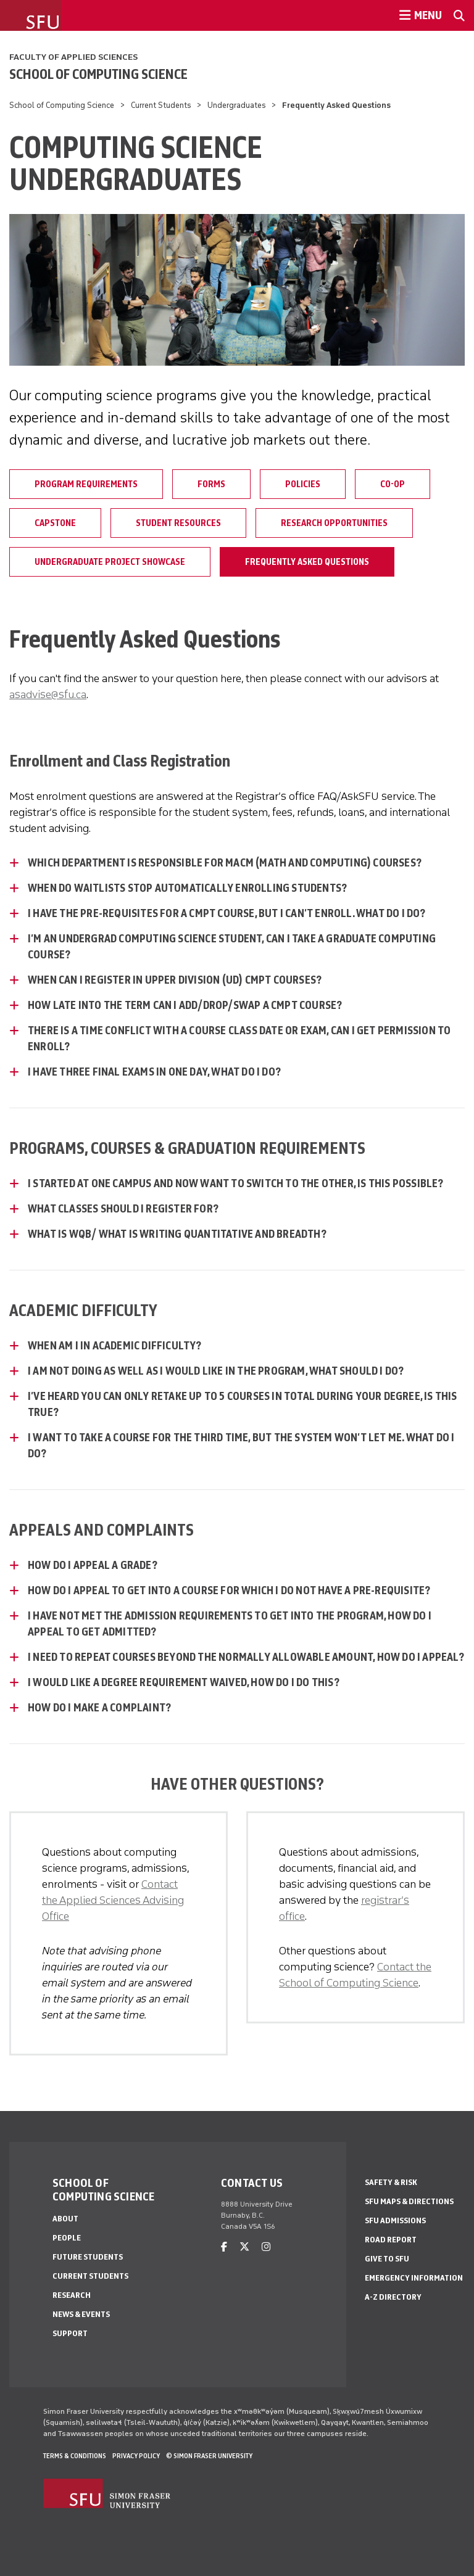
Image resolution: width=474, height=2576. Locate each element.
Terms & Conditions (74, 2455)
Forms (211, 484)
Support (70, 2333)
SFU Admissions (395, 2220)
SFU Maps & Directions (409, 2201)
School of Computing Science (98, 74)
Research (71, 2295)
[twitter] (244, 2247)
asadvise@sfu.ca (47, 694)
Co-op (392, 484)
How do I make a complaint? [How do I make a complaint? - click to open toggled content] (99, 1707)
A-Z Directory (393, 2297)
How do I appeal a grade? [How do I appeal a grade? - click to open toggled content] (92, 1565)
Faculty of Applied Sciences (73, 57)
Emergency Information (414, 2278)
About (65, 2218)
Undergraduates (236, 105)
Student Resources (178, 523)
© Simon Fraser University (209, 2455)
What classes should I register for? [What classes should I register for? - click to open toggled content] (123, 1209)
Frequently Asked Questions (307, 561)
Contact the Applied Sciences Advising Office (113, 1900)
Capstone (55, 523)
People (66, 2237)
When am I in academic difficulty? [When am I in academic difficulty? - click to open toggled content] (115, 1345)
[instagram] (266, 2247)
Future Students (87, 2257)
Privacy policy (136, 2455)
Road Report (391, 2239)
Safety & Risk (391, 2182)
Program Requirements (86, 484)
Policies (302, 484)
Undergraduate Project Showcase (110, 561)
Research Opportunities (334, 523)
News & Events (81, 2314)
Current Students (161, 105)
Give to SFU (387, 2258)
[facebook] (224, 2247)
